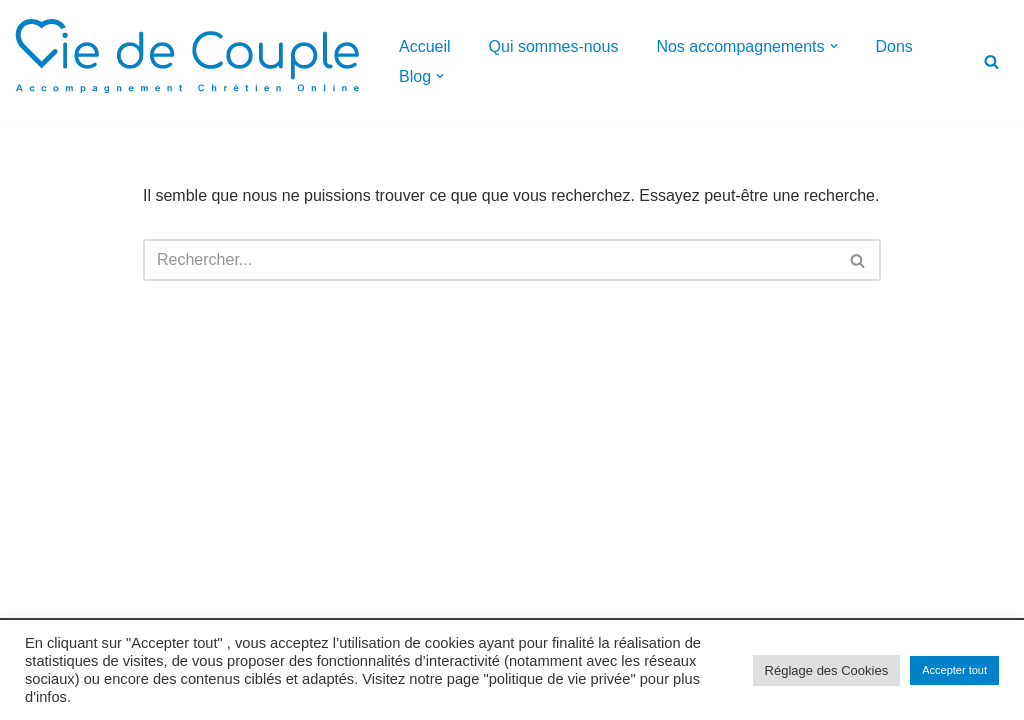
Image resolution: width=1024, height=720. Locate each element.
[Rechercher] (991, 61)
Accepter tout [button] (954, 670)
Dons (894, 46)
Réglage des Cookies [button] (827, 670)
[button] (834, 46)
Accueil (425, 46)
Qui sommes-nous (554, 46)
